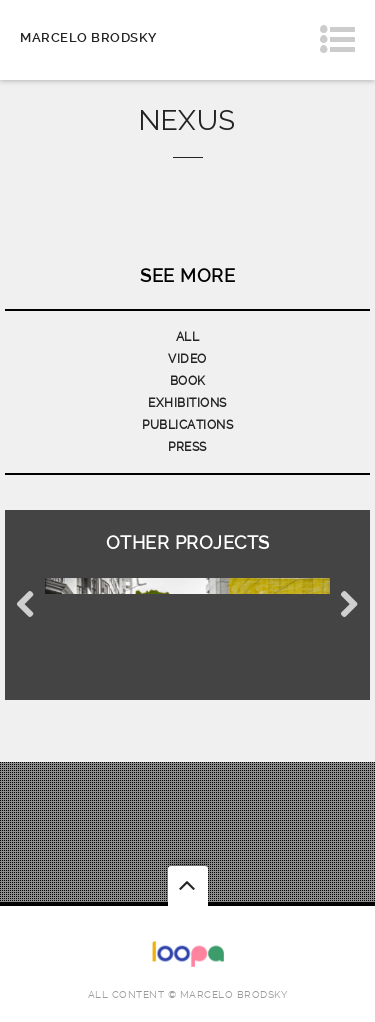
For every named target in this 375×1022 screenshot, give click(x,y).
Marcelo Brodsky (88, 37)
